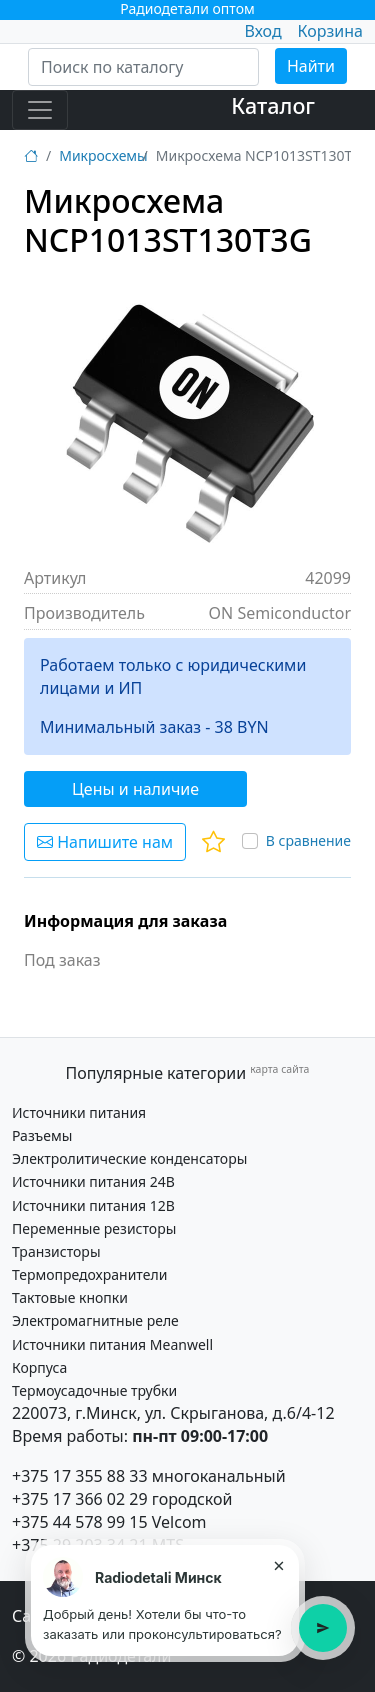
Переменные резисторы (94, 1228)
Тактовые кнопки (70, 1297)
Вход (262, 31)
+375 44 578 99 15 (80, 1522)
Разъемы (42, 1135)
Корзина (330, 31)
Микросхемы (103, 155)
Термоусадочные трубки (94, 1390)
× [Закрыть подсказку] (278, 1565)
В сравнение (308, 840)
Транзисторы (56, 1251)
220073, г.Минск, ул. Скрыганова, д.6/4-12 (173, 1413)
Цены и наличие (135, 789)
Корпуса (39, 1367)
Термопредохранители (89, 1274)
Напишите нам (105, 842)
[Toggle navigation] (40, 110)
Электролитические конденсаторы (129, 1158)
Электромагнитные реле (95, 1320)
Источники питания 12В (93, 1205)
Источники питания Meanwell (112, 1344)
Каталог (273, 105)
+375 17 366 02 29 (80, 1499)
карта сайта (279, 1069)
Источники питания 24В (93, 1181)
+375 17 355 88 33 (80, 1476)
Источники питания (79, 1112)
